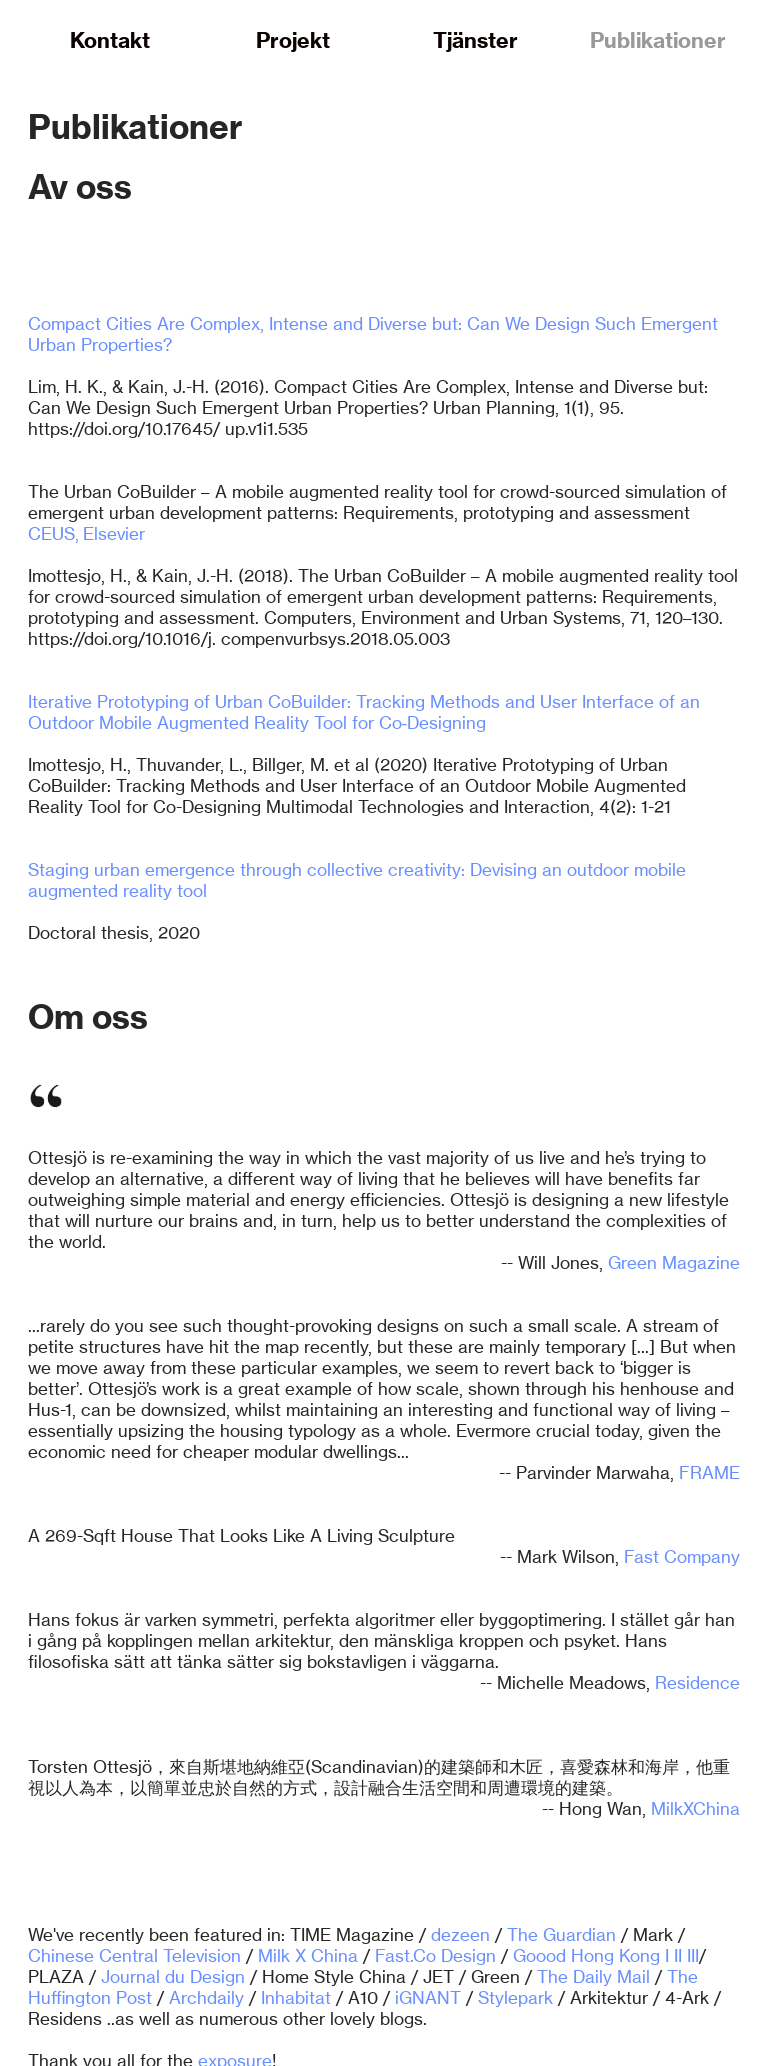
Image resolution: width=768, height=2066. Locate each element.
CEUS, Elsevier (86, 533)
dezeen (460, 1934)
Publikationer (658, 40)
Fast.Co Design (435, 1955)
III (693, 1955)
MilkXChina (695, 1808)
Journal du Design (173, 1976)
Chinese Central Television (134, 1955)
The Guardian (561, 1934)
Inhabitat (296, 1997)
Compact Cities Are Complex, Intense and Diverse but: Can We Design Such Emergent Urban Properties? (373, 334)
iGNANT (428, 1997)
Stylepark (515, 1997)
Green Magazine (674, 1262)
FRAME (709, 1472)
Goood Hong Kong (586, 1955)
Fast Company (682, 1556)
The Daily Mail (593, 1976)
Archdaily (206, 1997)
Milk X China (308, 1955)
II (678, 1955)
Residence (697, 1682)
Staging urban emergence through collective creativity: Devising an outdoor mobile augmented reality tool (357, 880)
